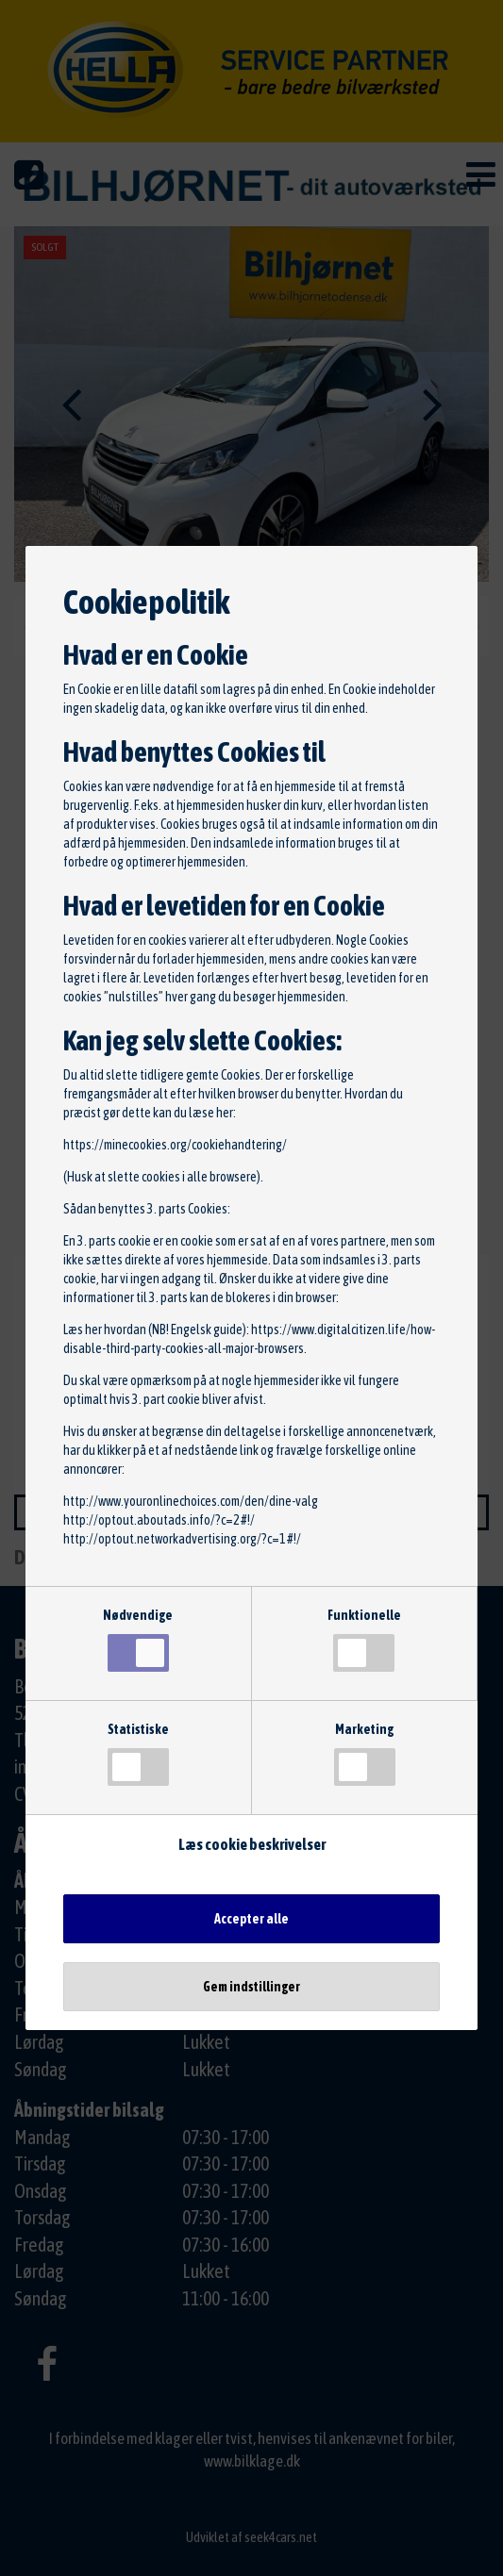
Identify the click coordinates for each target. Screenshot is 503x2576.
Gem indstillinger (251, 1986)
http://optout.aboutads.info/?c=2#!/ (159, 1519)
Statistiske (138, 1754)
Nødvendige (138, 1640)
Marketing (364, 1754)
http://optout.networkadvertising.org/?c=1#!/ (182, 1538)
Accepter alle (251, 1918)
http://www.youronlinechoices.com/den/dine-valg (190, 1501)
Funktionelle (364, 1640)
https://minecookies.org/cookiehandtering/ (175, 1144)
